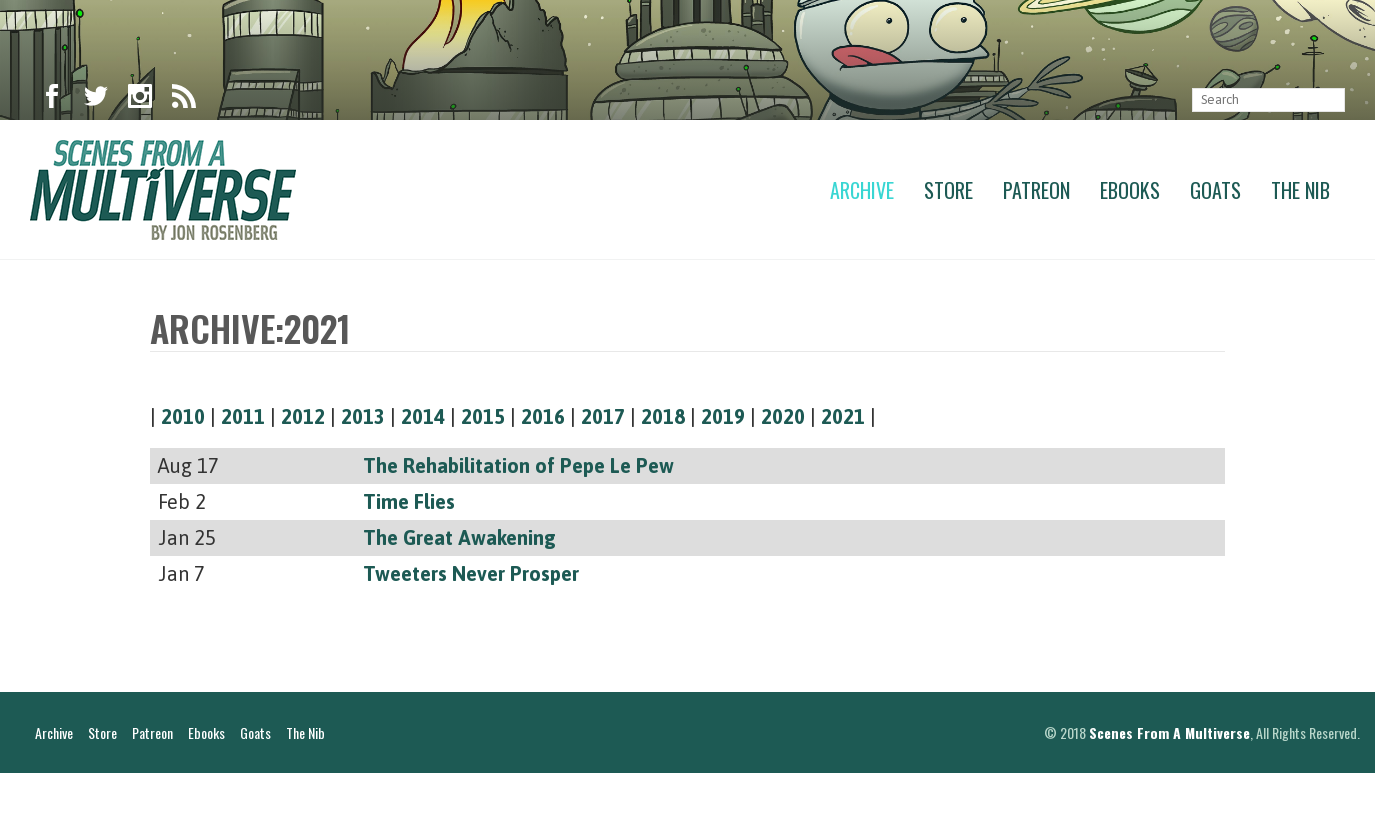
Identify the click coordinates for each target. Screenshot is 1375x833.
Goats (1215, 190)
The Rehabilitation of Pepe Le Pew (518, 465)
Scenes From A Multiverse (1169, 792)
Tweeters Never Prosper (471, 573)
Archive (862, 190)
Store (948, 190)
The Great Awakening (459, 537)
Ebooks (1130, 190)
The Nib (1300, 190)
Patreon (1036, 190)
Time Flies (409, 501)
